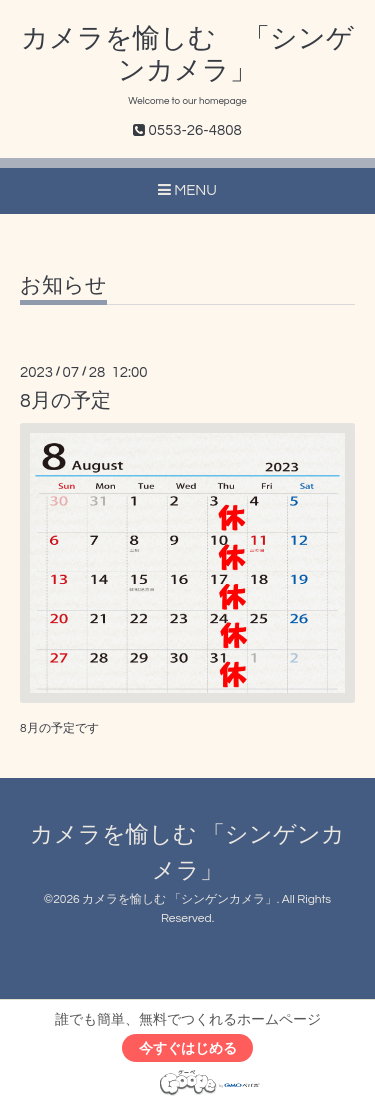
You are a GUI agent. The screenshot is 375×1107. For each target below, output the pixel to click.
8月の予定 (65, 401)
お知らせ (63, 285)
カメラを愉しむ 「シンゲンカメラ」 (179, 899)
